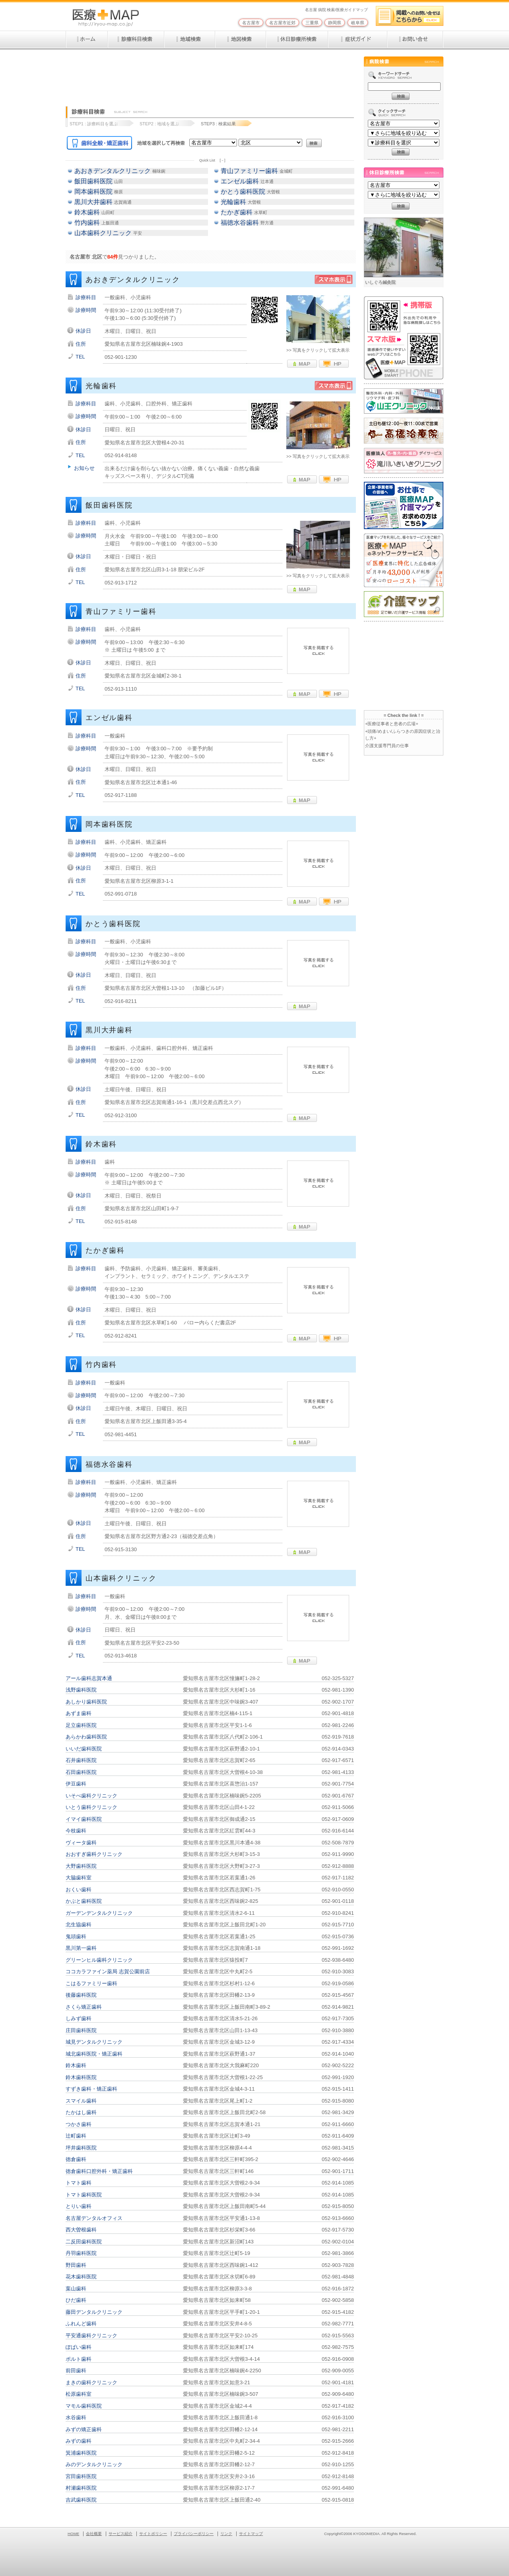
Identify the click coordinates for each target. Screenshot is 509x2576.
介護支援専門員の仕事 (387, 745)
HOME (73, 2533)
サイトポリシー (153, 2533)
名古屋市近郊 (282, 22)
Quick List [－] (212, 160)
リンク (226, 2533)
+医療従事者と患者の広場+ (391, 723)
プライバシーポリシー (194, 2533)
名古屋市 (251, 22)
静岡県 (334, 22)
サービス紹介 (120, 2533)
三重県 (312, 22)
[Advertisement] (210, 74)
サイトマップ (251, 2533)
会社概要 (94, 2533)
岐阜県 (357, 22)
